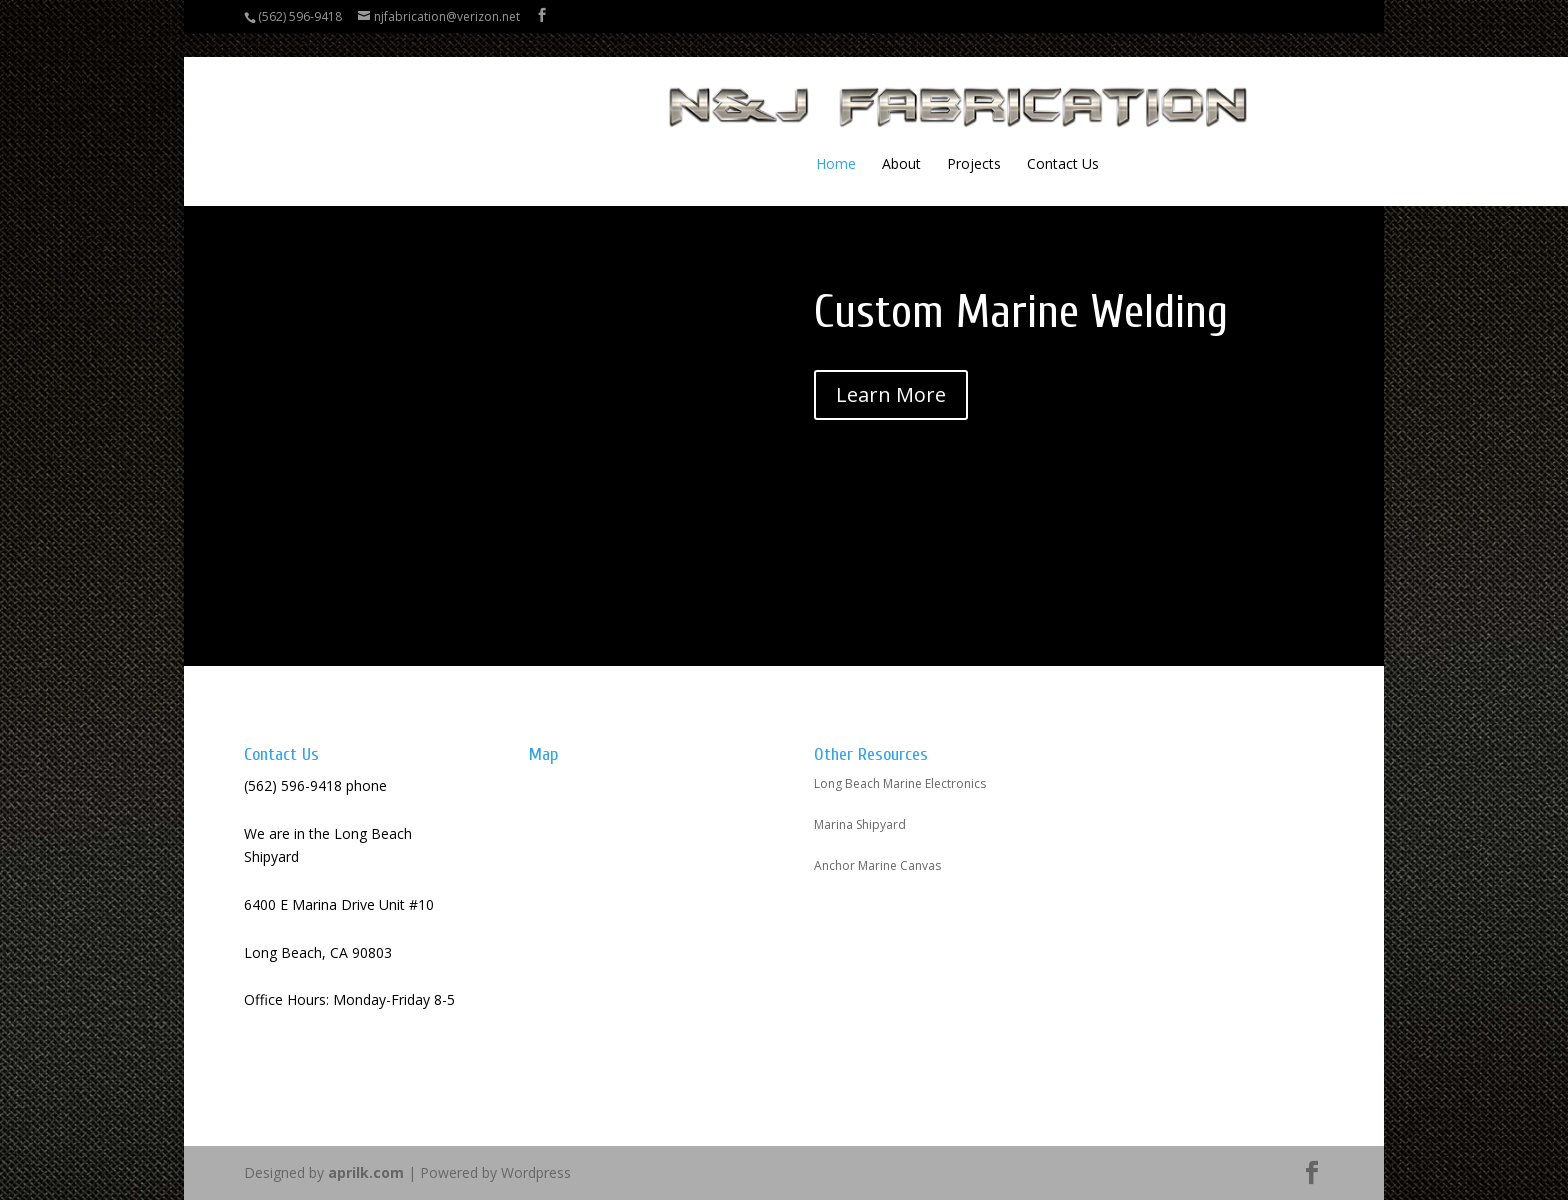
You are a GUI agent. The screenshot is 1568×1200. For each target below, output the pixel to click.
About (728, 140)
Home (663, 140)
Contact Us (890, 140)
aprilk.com (366, 1172)
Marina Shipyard (860, 824)
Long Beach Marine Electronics (900, 783)
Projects (801, 140)
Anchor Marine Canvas (877, 865)
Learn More (891, 394)
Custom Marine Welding (1021, 312)
